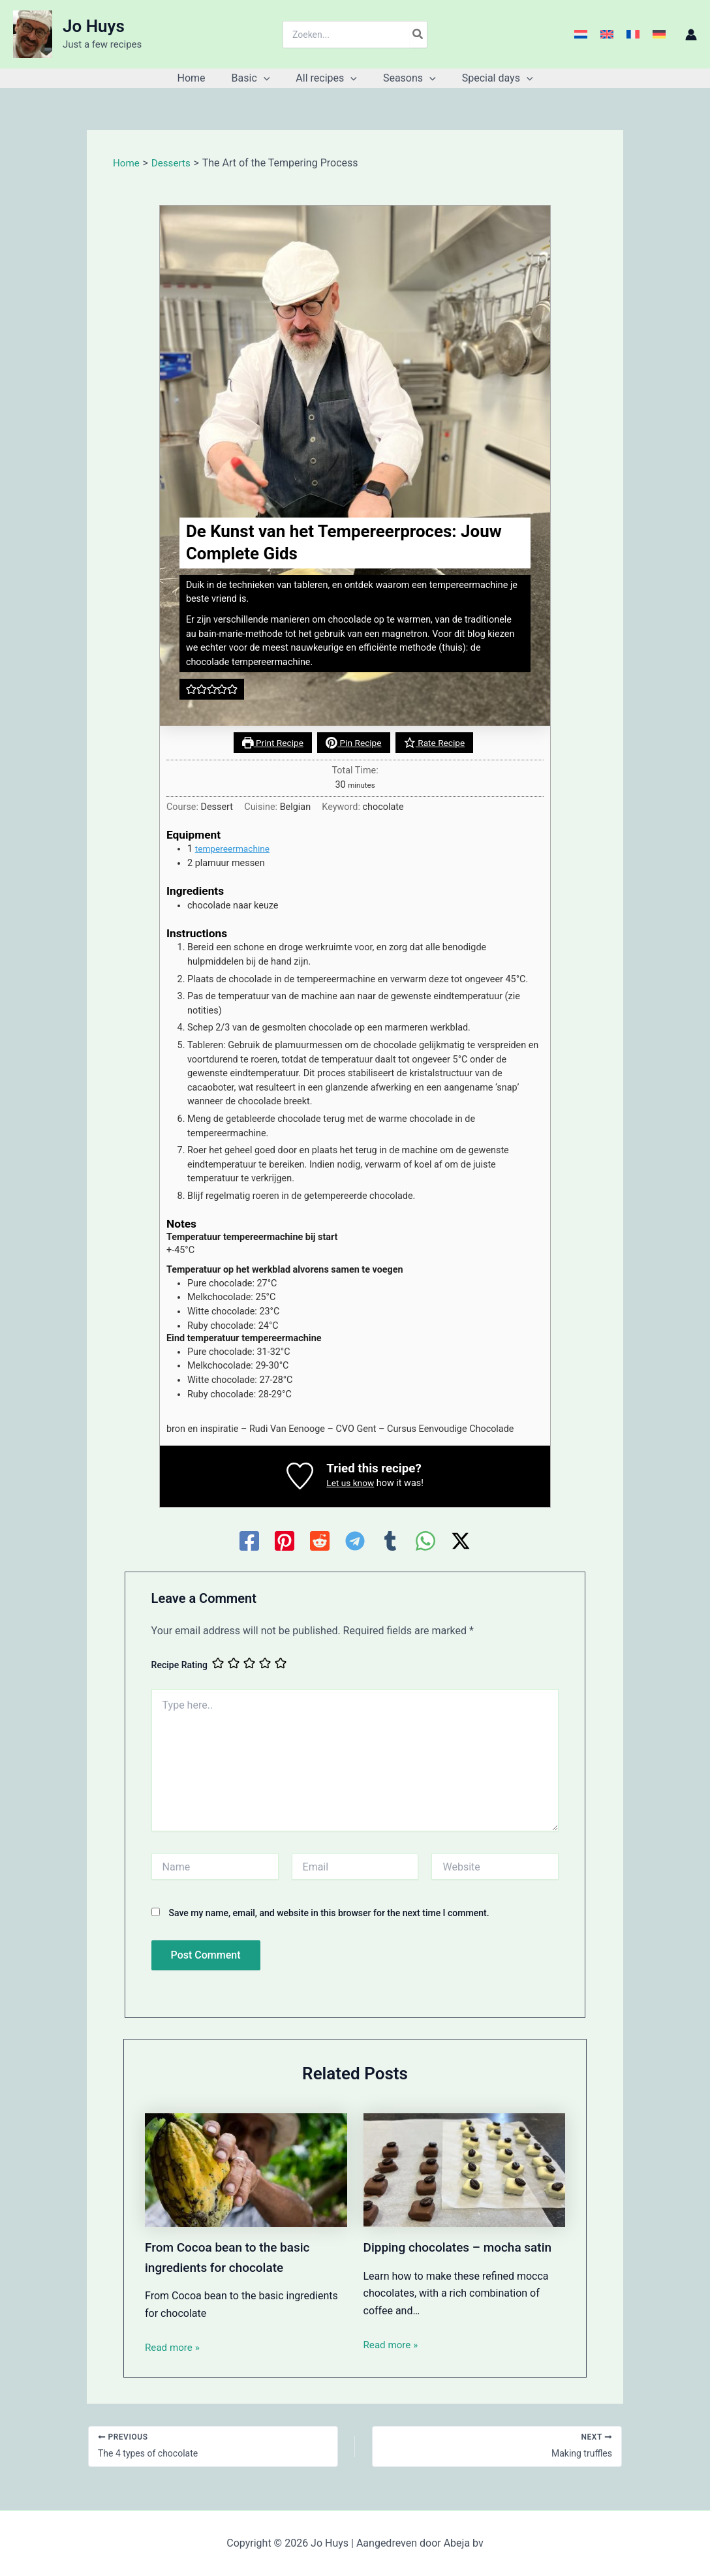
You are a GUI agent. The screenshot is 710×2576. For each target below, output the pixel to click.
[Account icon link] (691, 34)
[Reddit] (320, 1541)
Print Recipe (269, 743)
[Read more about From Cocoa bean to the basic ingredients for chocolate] (246, 2170)
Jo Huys (94, 26)
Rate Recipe (437, 743)
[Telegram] (355, 1541)
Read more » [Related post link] (173, 2347)
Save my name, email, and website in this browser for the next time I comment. (329, 1914)
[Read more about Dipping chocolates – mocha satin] (464, 2170)
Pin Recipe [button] (353, 743)
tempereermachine (234, 849)
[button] (268, 78)
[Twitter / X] (461, 1541)
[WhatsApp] (425, 1541)
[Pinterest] (284, 1541)
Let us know (350, 1483)
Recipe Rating (179, 1666)
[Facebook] (249, 1541)
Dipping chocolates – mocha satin (462, 2248)
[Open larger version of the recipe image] (355, 466)
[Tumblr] (390, 1541)
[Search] (418, 35)
